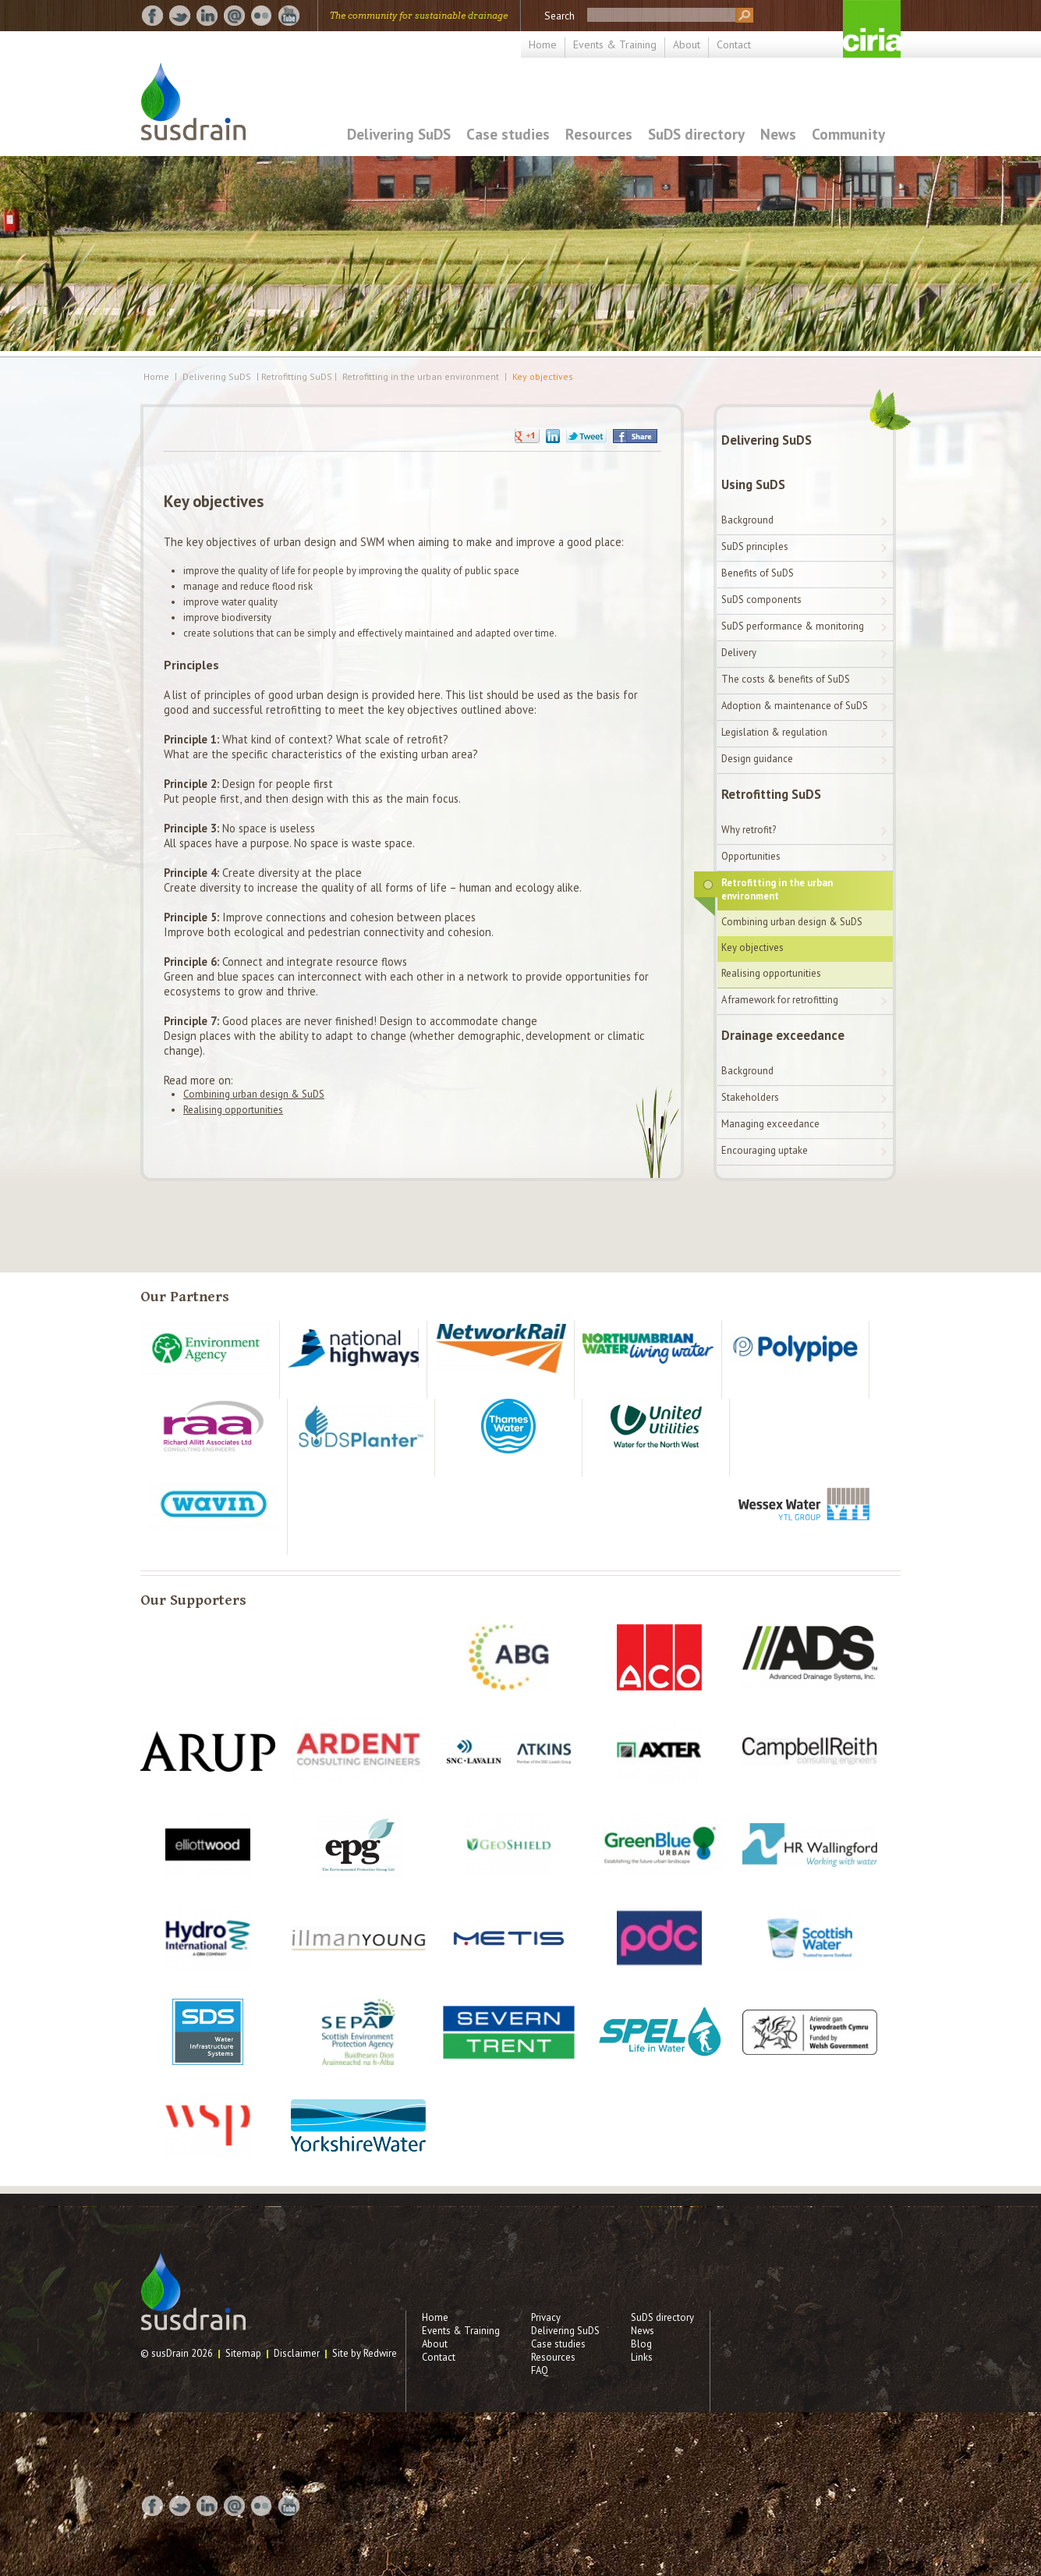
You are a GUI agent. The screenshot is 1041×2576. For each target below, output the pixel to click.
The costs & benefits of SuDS (785, 679)
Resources (598, 134)
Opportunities (751, 856)
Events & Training (615, 44)
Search (559, 16)
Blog (641, 2344)
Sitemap (243, 2353)
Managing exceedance (770, 1123)
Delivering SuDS (399, 134)
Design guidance (757, 758)
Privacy (546, 2317)
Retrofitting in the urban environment (420, 377)
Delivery (738, 652)
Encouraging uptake (764, 1150)
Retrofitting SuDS (771, 794)
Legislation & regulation (774, 732)
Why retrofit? (748, 829)
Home (543, 44)
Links (642, 2357)
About (686, 44)
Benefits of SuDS (757, 573)
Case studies (508, 134)
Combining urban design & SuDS (253, 1094)
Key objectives (542, 377)
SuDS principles (754, 546)
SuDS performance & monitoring (792, 626)
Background (747, 520)
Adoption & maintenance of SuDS (794, 705)
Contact (734, 44)
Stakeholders (750, 1097)
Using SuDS (753, 484)
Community (848, 134)
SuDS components (761, 599)
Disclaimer (297, 2353)
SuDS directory (696, 134)
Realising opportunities (233, 1109)
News (778, 134)
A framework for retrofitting (779, 999)
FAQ (539, 2370)
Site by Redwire (364, 2353)
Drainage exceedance (782, 1035)
